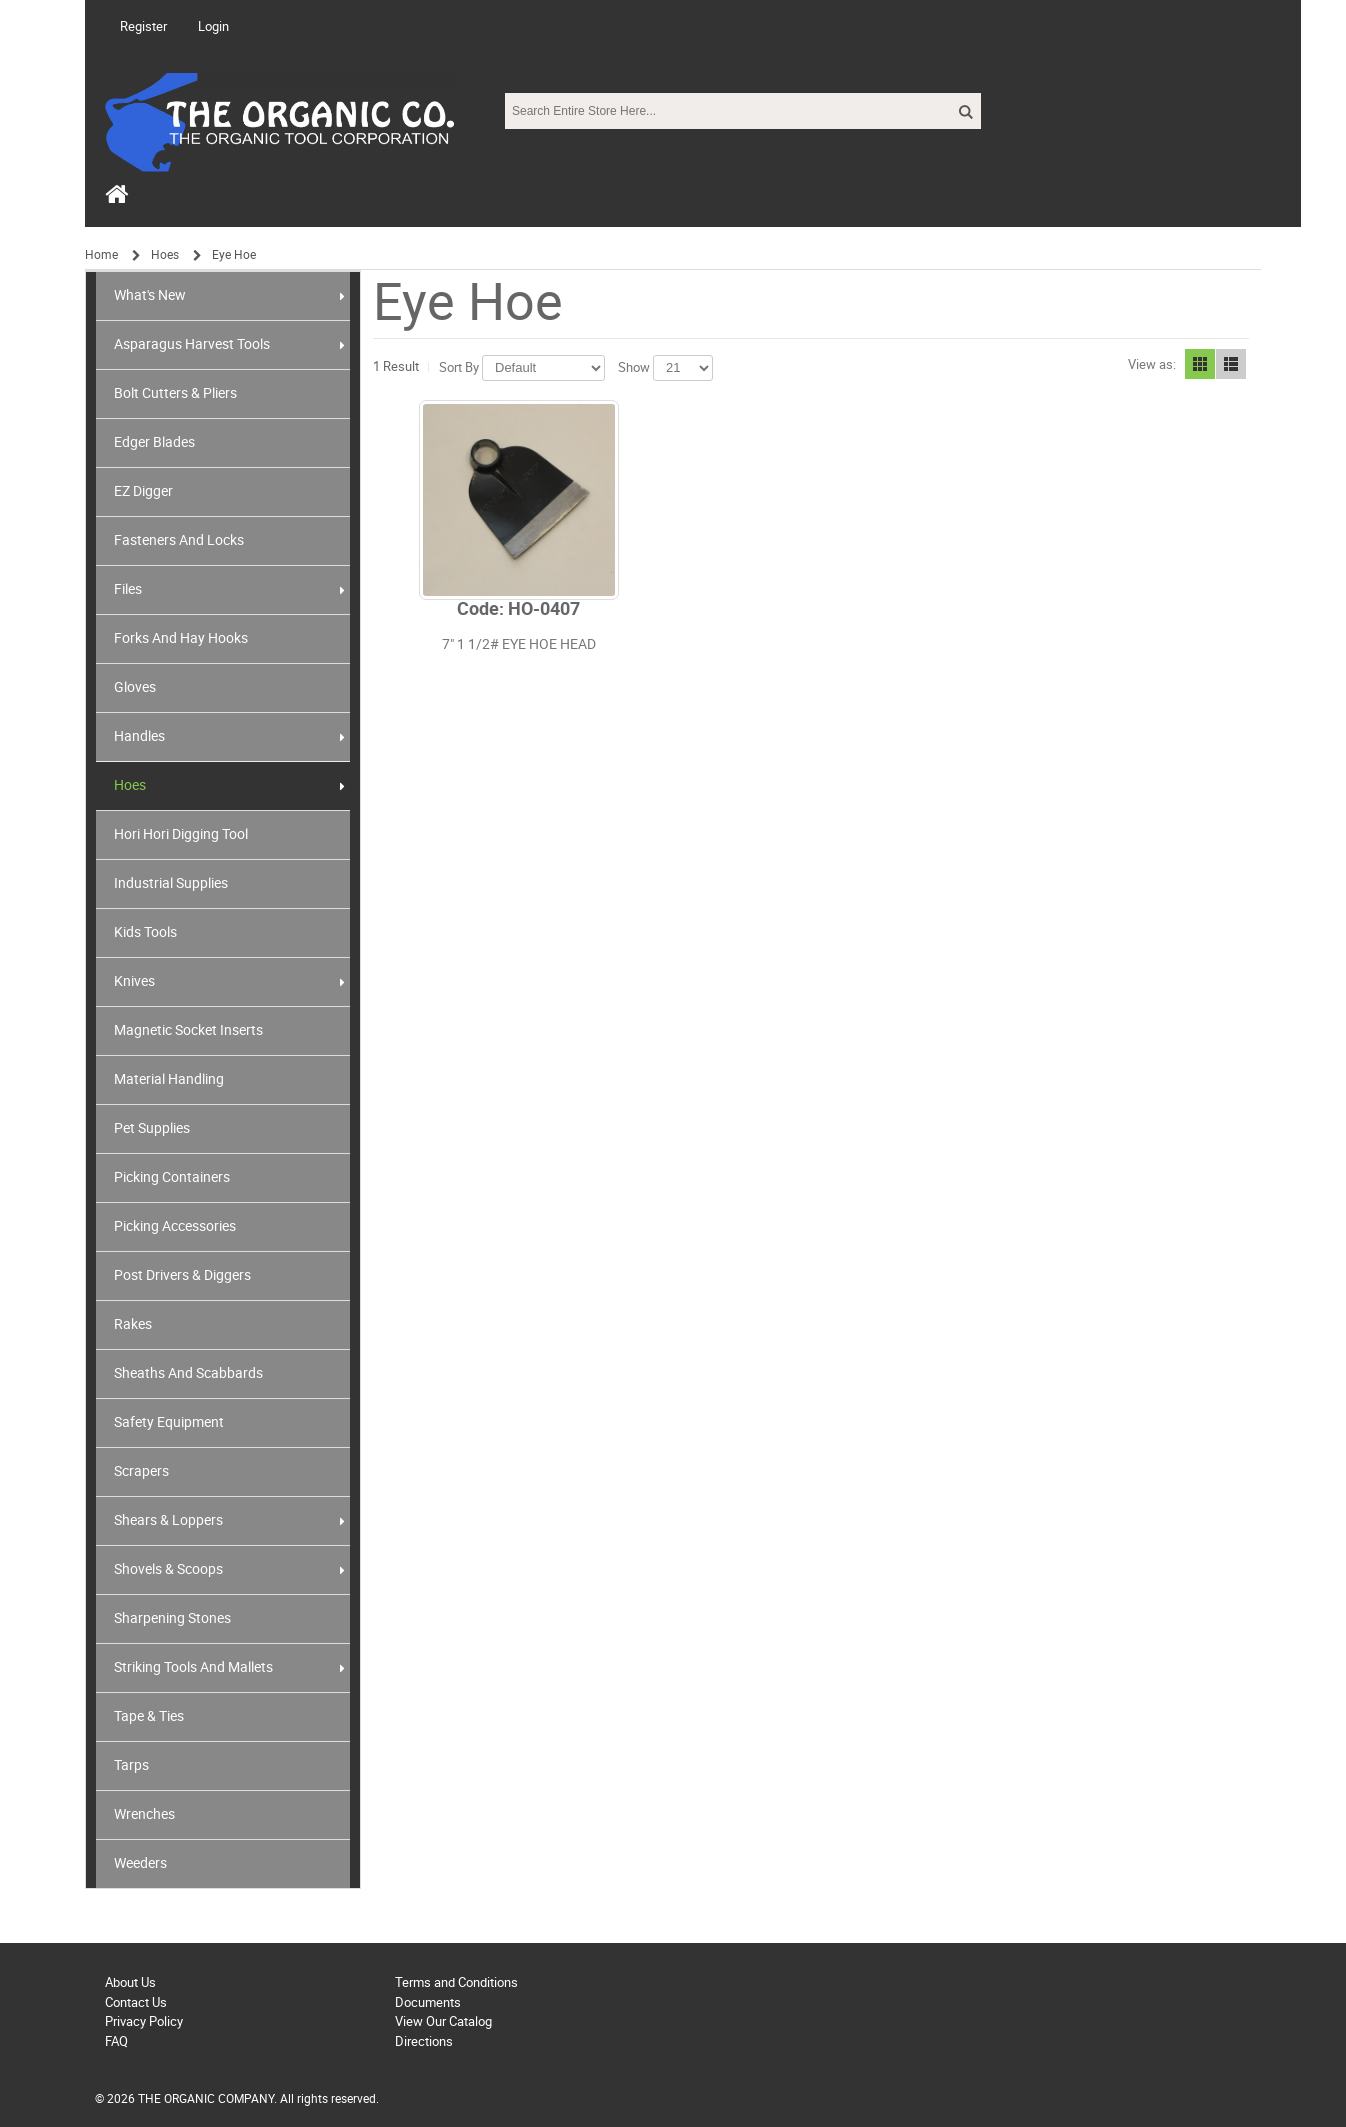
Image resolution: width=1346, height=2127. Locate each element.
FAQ (116, 2041)
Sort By (459, 367)
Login (213, 26)
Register (143, 26)
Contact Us (136, 2002)
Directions (424, 2041)
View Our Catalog (443, 2021)
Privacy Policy (144, 2021)
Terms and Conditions (456, 1982)
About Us (130, 1982)
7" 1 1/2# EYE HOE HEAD (519, 644)
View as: (1152, 364)
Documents (428, 2002)
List (1231, 364)
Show (634, 367)
